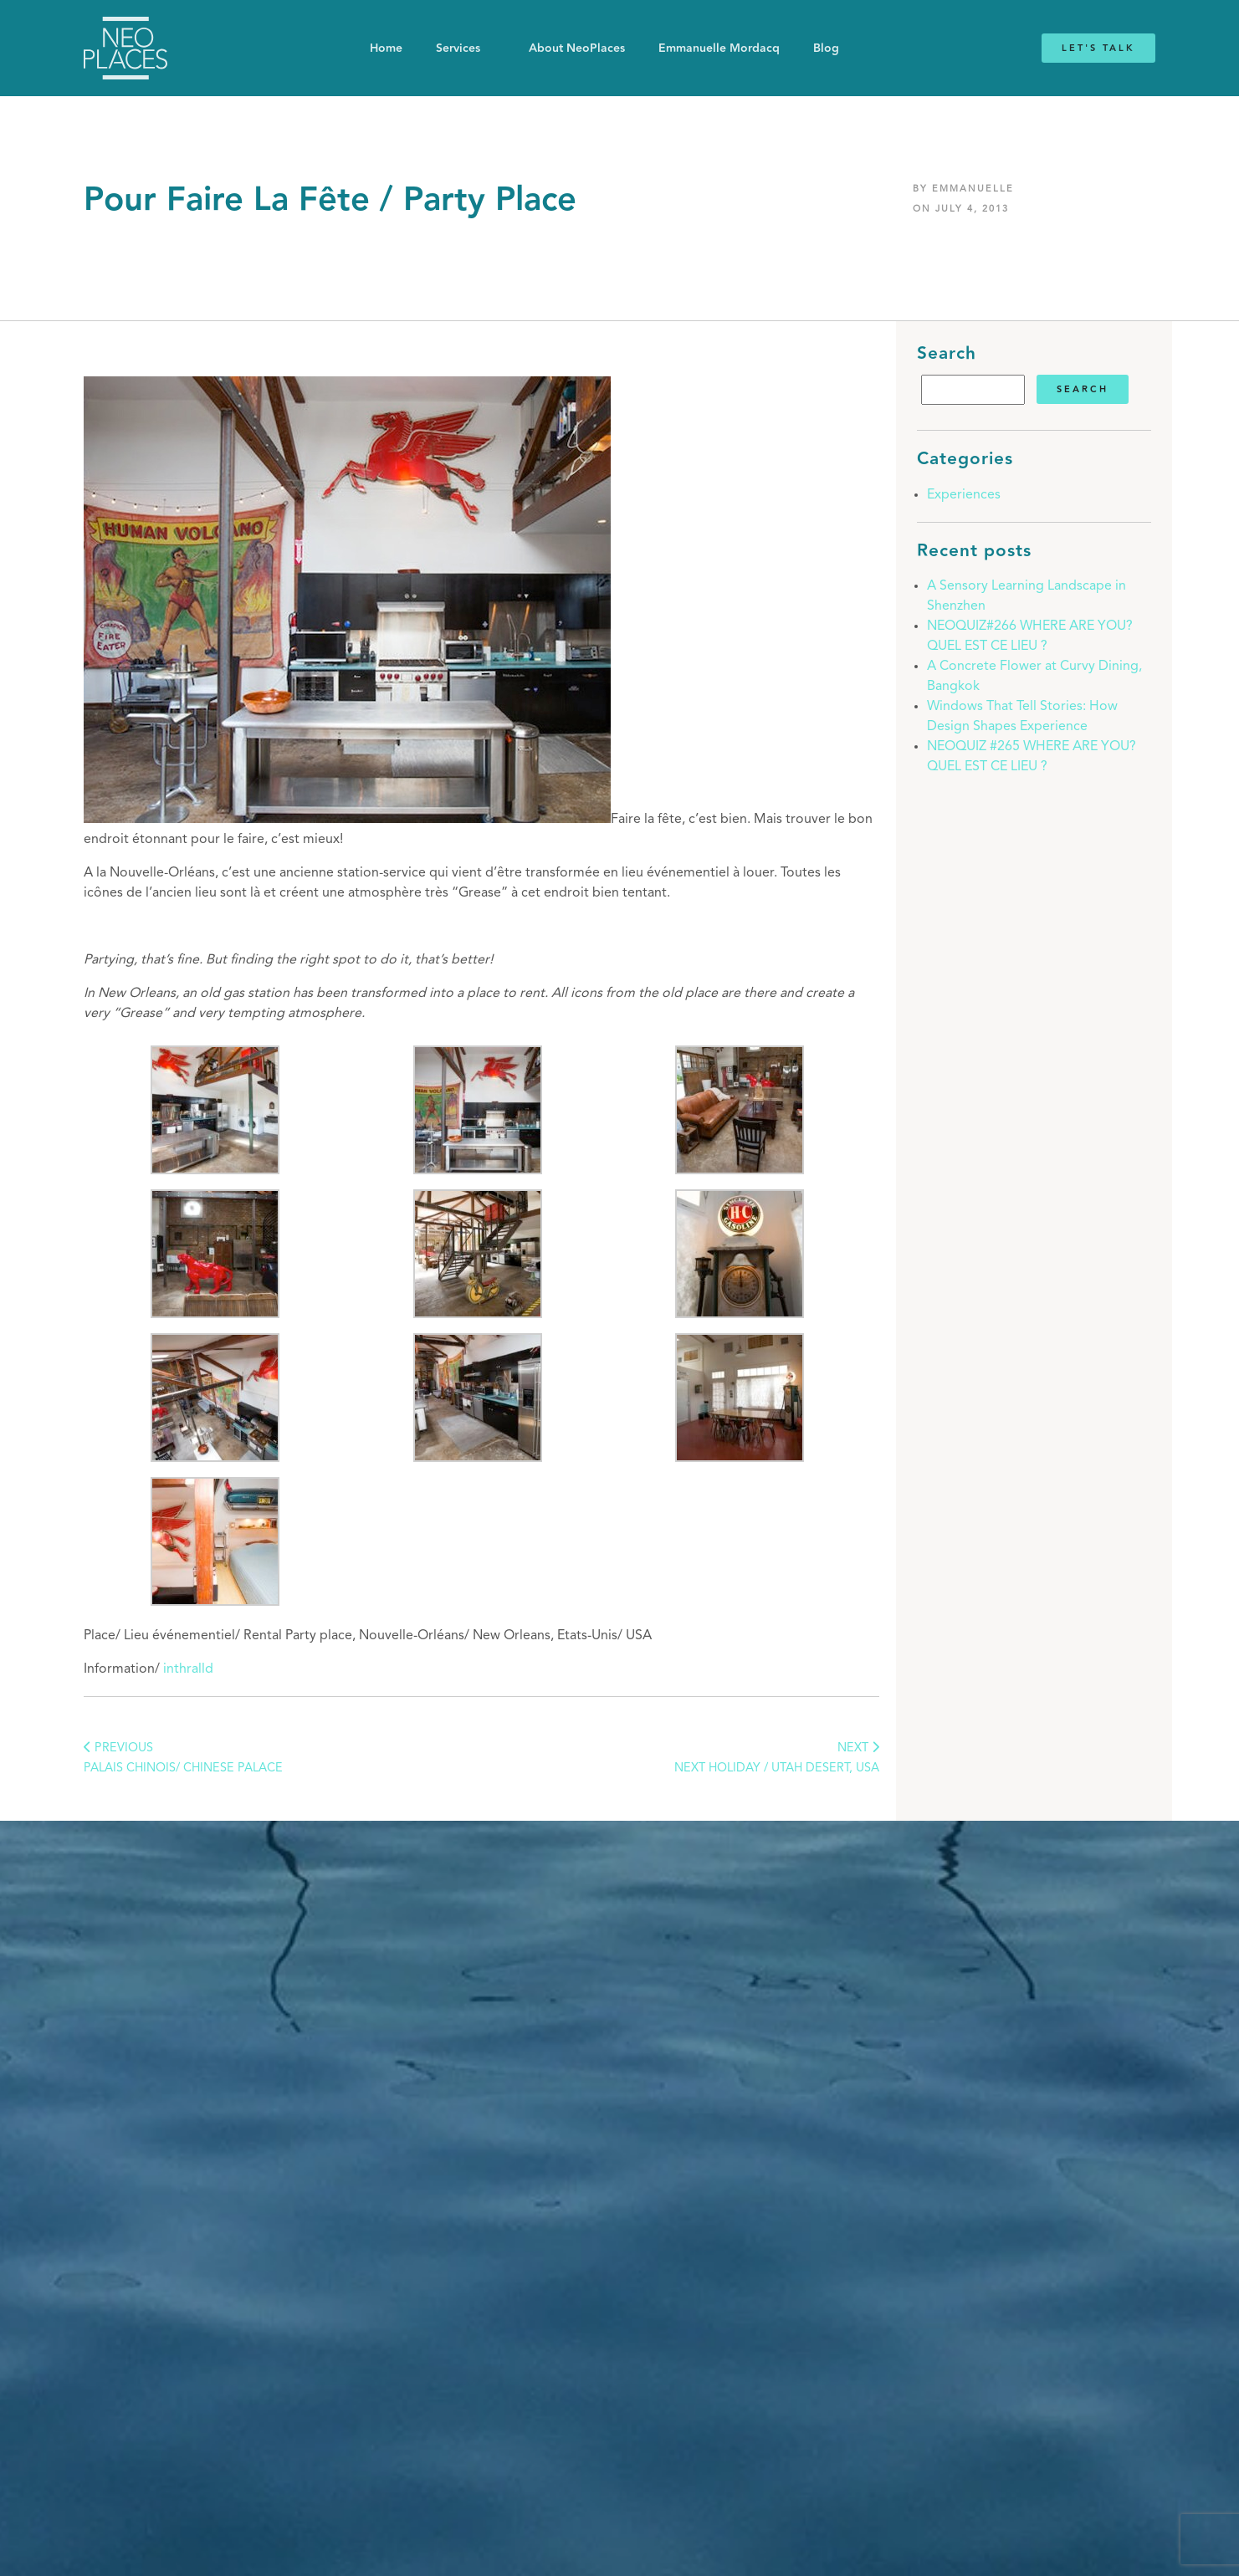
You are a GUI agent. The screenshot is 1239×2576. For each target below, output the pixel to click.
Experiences (964, 495)
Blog (826, 48)
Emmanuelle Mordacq (719, 48)
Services (458, 48)
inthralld (188, 1669)
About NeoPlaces (577, 48)
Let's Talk (1098, 48)
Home (386, 48)
